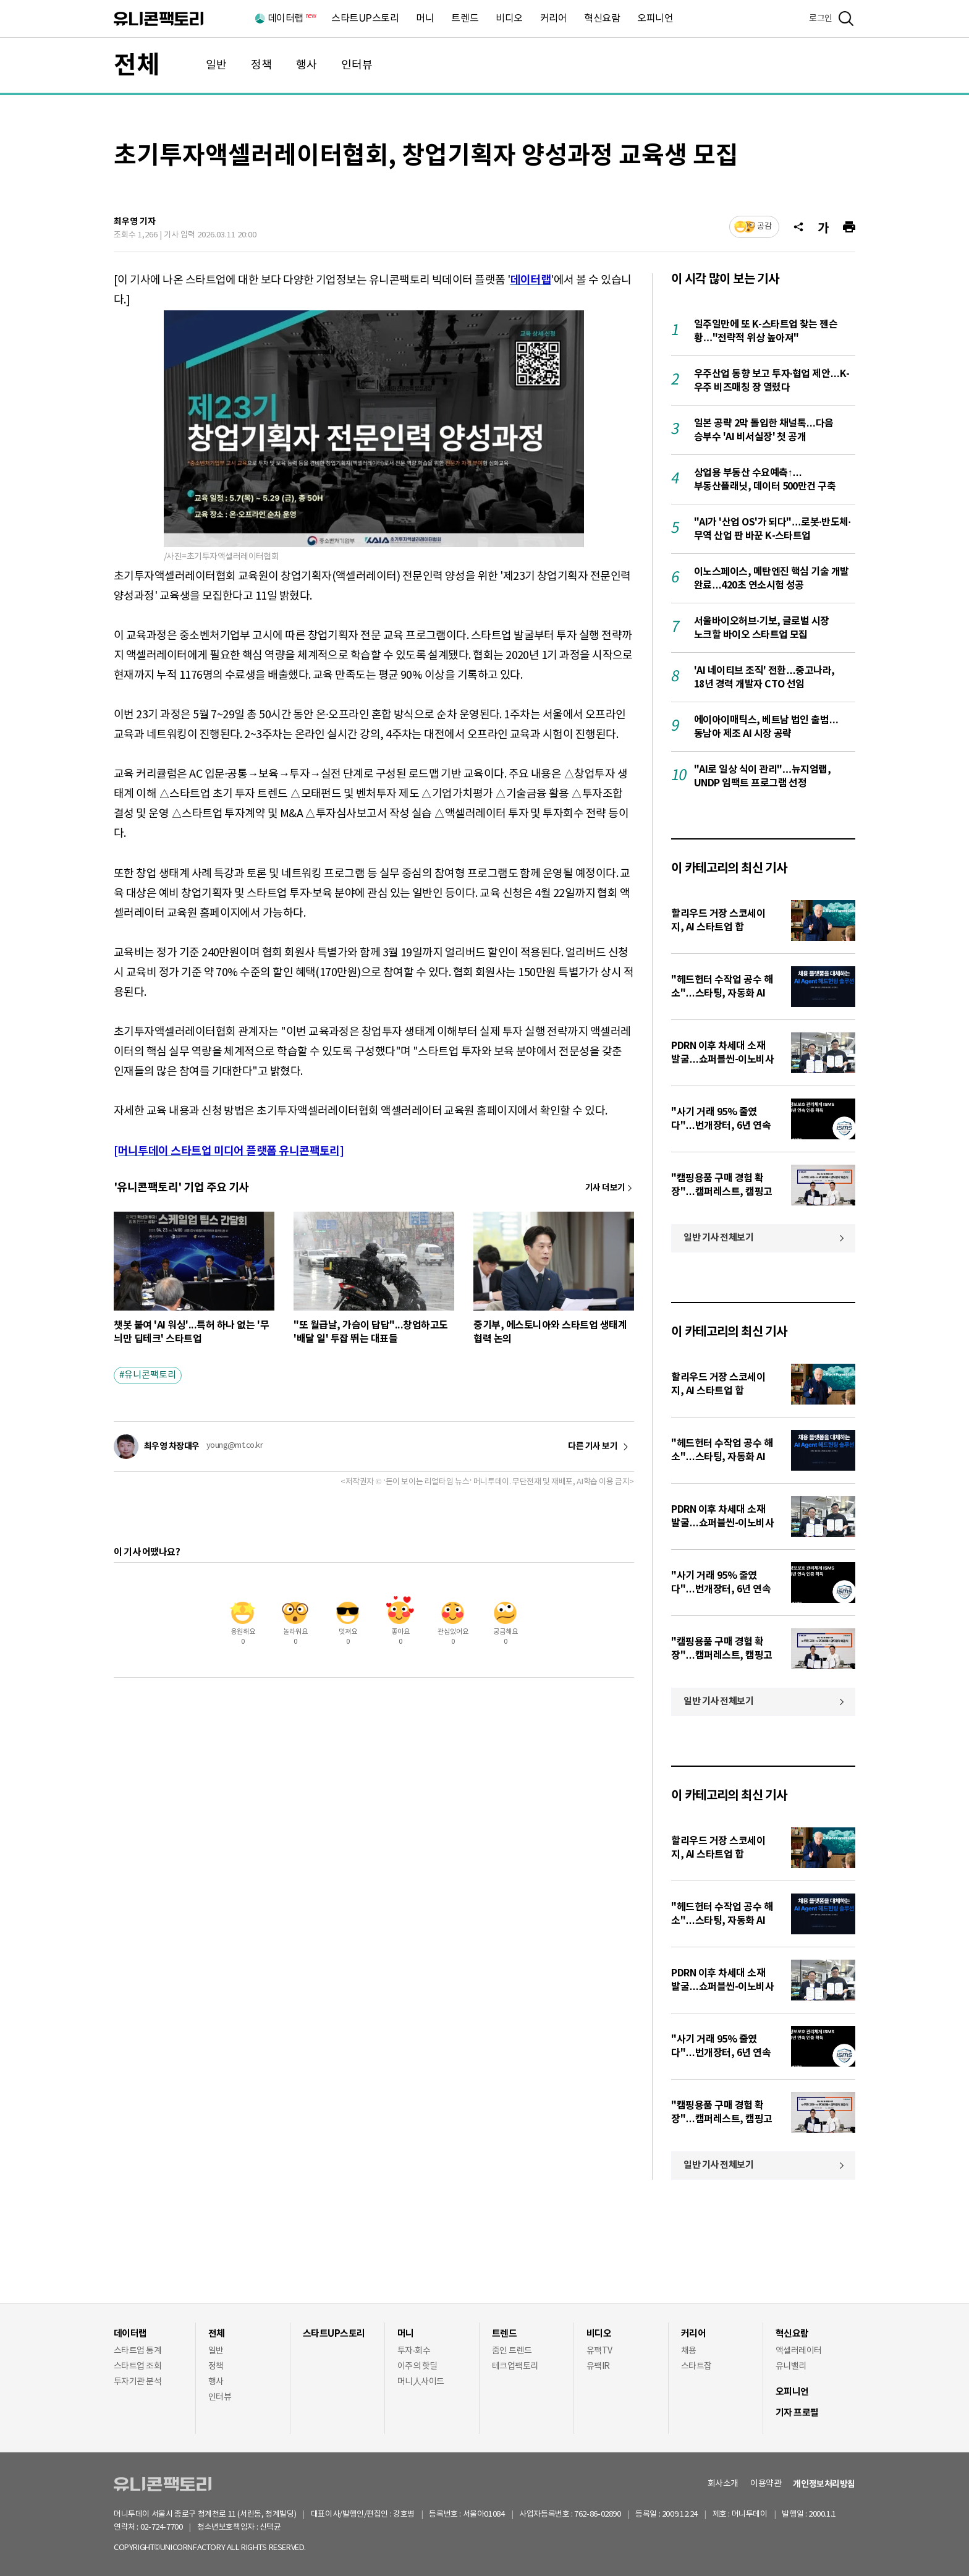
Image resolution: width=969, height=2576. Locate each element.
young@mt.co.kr (234, 1445)
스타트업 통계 (137, 2351)
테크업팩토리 (515, 2366)
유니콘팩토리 (158, 19)
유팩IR (598, 2366)
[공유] (798, 227)
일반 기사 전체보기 (718, 1237)
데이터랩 (291, 19)
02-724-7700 (175, 2527)
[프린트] (849, 227)
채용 (688, 2351)
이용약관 (765, 2484)
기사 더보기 (605, 1187)
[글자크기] (823, 227)
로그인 (820, 18)
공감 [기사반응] (764, 226)
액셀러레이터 (799, 2351)
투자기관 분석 (137, 2382)
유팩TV (599, 2351)
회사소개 (723, 2484)
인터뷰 (357, 65)
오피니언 (655, 18)
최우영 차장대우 (172, 1446)
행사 (306, 65)
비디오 (509, 18)
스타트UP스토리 (365, 18)
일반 (216, 65)
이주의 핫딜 (417, 2366)
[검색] (846, 18)
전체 (136, 65)
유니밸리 (791, 2366)
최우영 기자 (135, 221)
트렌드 (464, 18)
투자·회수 (413, 2351)
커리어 (553, 18)
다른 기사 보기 (592, 1446)
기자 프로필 (797, 2412)
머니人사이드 (420, 2382)
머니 (425, 18)
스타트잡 (696, 2366)
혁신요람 (602, 18)
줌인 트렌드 (512, 2351)
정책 (261, 65)
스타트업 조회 (137, 2366)
